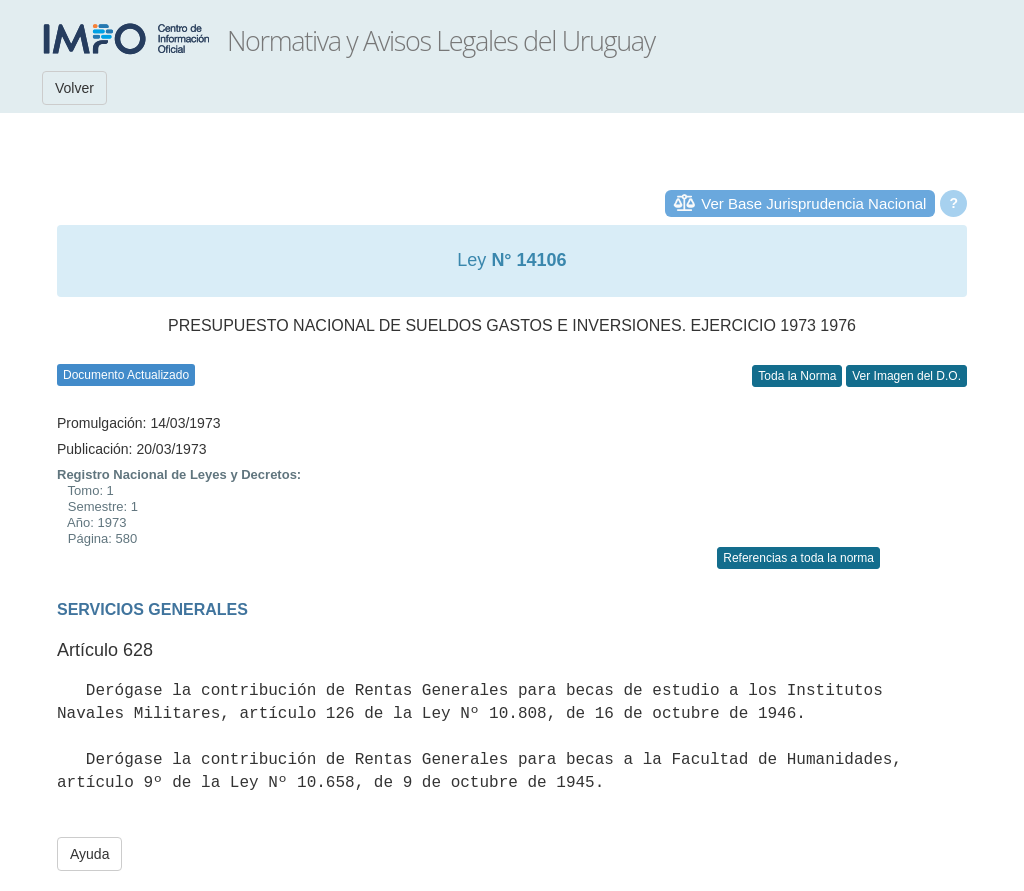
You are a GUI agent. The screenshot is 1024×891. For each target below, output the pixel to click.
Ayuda (89, 854)
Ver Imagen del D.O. (906, 376)
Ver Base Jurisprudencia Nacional (813, 203)
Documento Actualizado (126, 375)
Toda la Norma (797, 376)
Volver (74, 88)
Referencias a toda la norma (798, 558)
